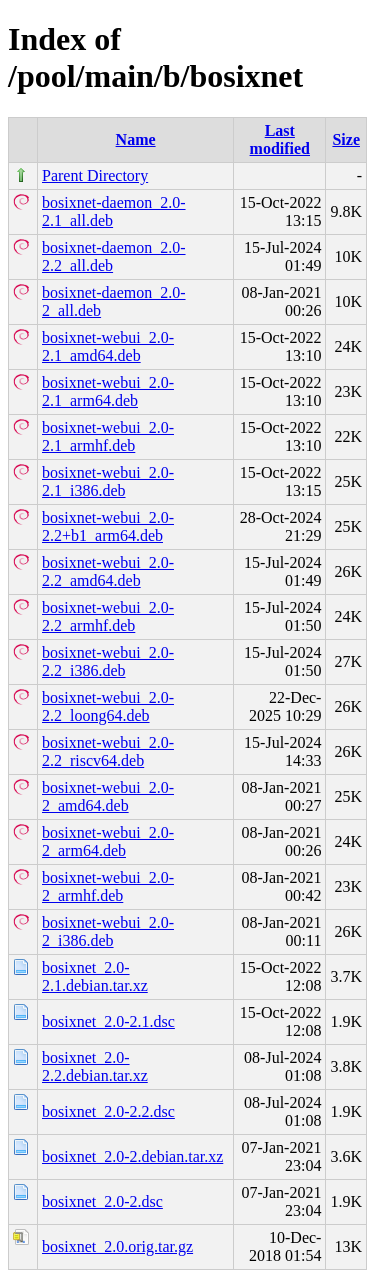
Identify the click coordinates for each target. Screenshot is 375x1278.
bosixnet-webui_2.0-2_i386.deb (108, 931)
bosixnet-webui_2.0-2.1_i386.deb (108, 481)
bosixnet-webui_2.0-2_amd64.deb (108, 796)
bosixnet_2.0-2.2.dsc (108, 1111)
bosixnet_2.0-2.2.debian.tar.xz (95, 1066)
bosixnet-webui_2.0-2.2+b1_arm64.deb (108, 526)
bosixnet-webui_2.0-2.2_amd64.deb (108, 571)
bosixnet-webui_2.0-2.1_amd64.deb (108, 346)
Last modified (280, 139)
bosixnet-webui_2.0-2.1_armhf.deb (108, 436)
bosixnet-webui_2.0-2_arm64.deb (108, 841)
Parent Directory (95, 175)
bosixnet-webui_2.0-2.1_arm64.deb (108, 391)
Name (136, 139)
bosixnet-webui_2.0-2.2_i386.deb (108, 661)
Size (346, 139)
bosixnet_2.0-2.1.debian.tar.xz (95, 976)
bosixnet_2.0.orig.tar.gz (117, 1246)
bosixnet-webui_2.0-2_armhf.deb (108, 886)
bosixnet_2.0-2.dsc (102, 1201)
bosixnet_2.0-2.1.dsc (108, 1021)
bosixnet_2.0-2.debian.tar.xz (132, 1156)
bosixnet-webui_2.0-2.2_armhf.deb (108, 616)
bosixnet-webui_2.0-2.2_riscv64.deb (108, 751)
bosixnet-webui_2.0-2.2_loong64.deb (108, 706)
